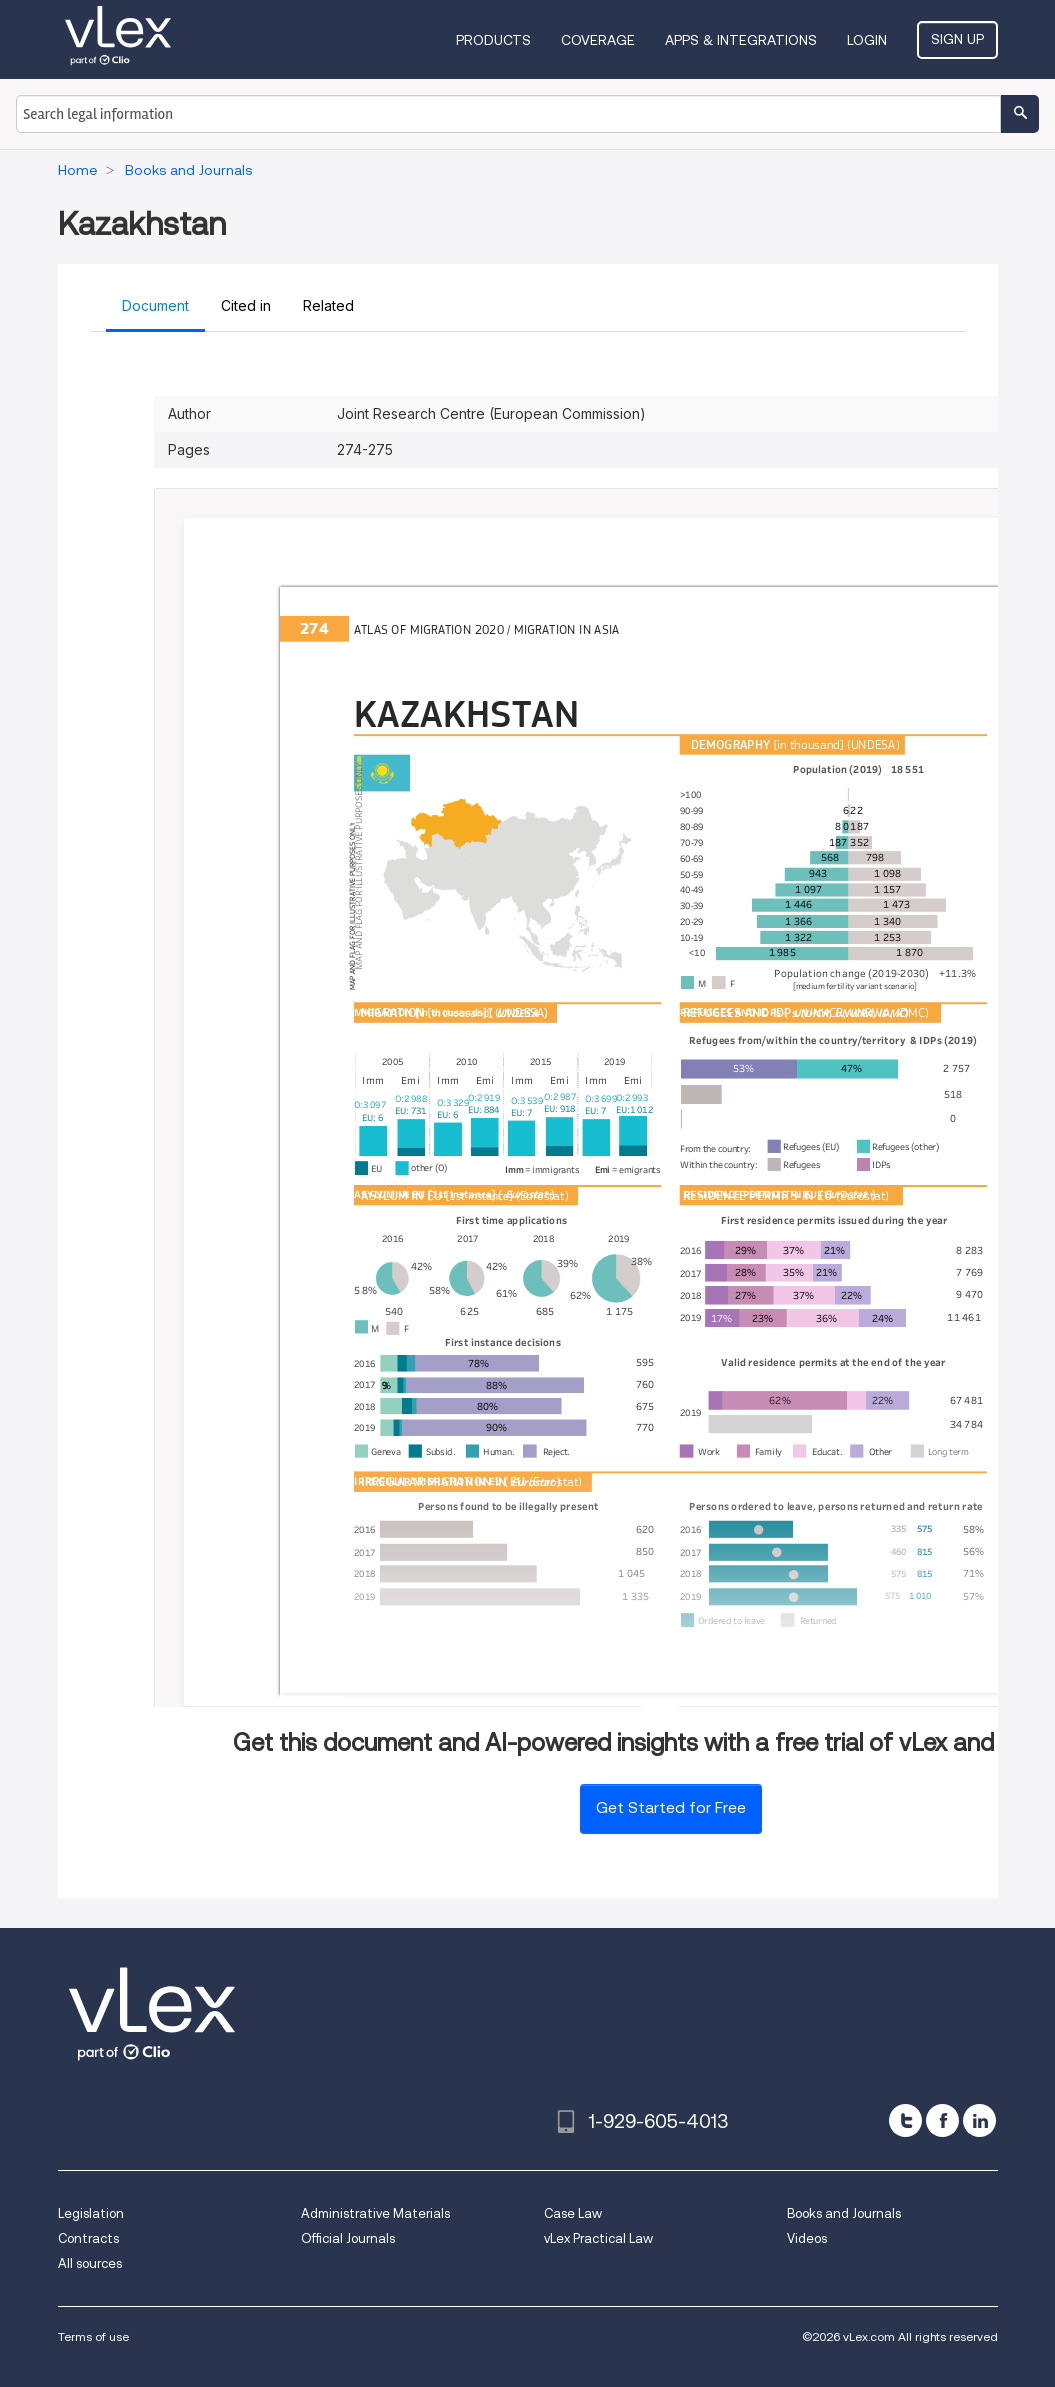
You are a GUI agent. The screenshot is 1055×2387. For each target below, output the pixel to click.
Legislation (91, 2213)
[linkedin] (979, 2120)
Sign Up (957, 39)
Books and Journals (844, 2213)
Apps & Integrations (741, 40)
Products (493, 40)
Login (867, 40)
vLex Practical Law (598, 2238)
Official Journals (348, 2238)
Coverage (598, 40)
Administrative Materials (375, 2213)
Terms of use (93, 2336)
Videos (807, 2238)
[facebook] (942, 2120)
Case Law (573, 2213)
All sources (90, 2263)
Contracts (88, 2238)
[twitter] (905, 2120)
